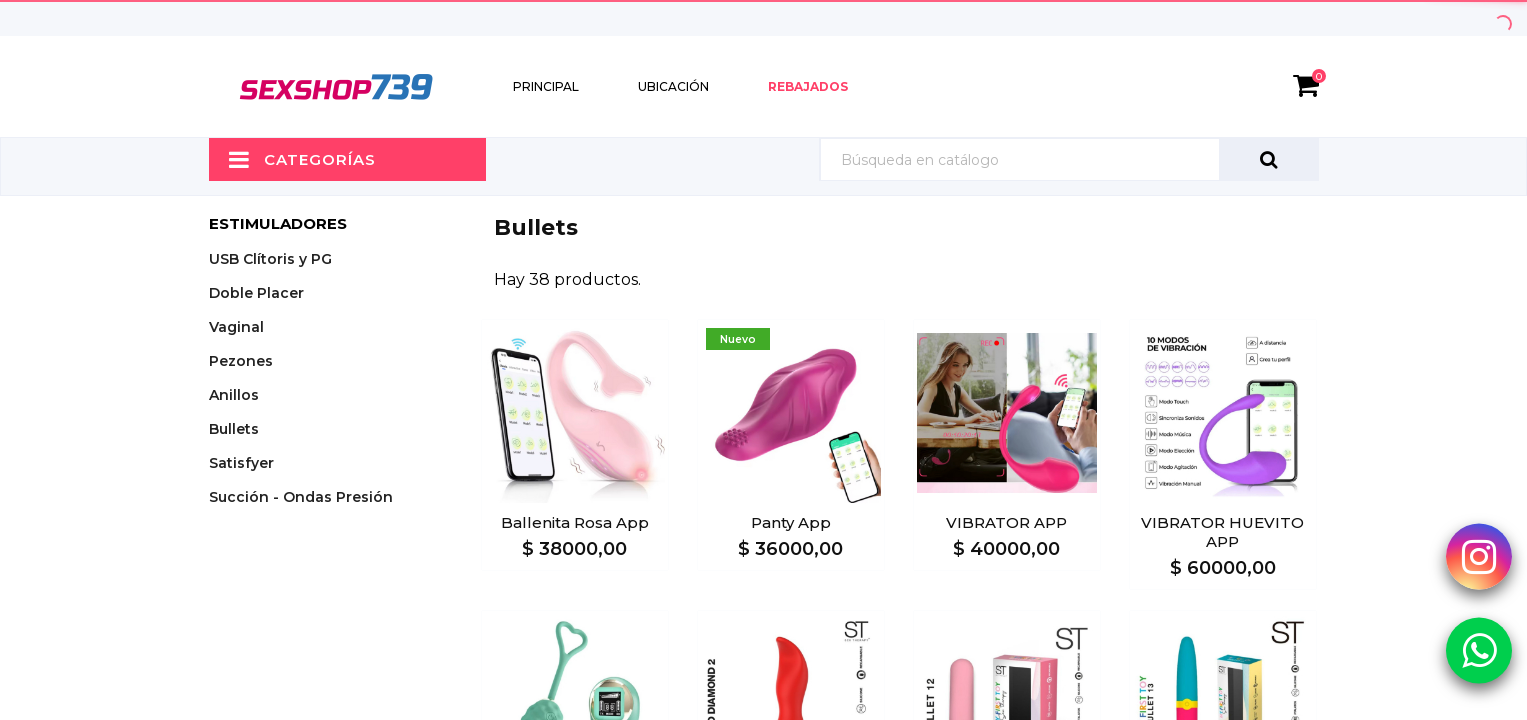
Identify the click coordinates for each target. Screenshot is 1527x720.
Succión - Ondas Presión (301, 497)
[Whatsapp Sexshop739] (1479, 649)
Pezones (241, 361)
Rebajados (808, 86)
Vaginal (236, 327)
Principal (546, 86)
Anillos (234, 395)
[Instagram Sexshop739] (1479, 556)
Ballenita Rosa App (575, 522)
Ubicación (673, 86)
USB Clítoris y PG (270, 259)
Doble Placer (256, 293)
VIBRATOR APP (1006, 522)
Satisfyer (241, 463)
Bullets (234, 429)
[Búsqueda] (1069, 159)
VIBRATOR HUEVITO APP (1222, 532)
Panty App (791, 522)
